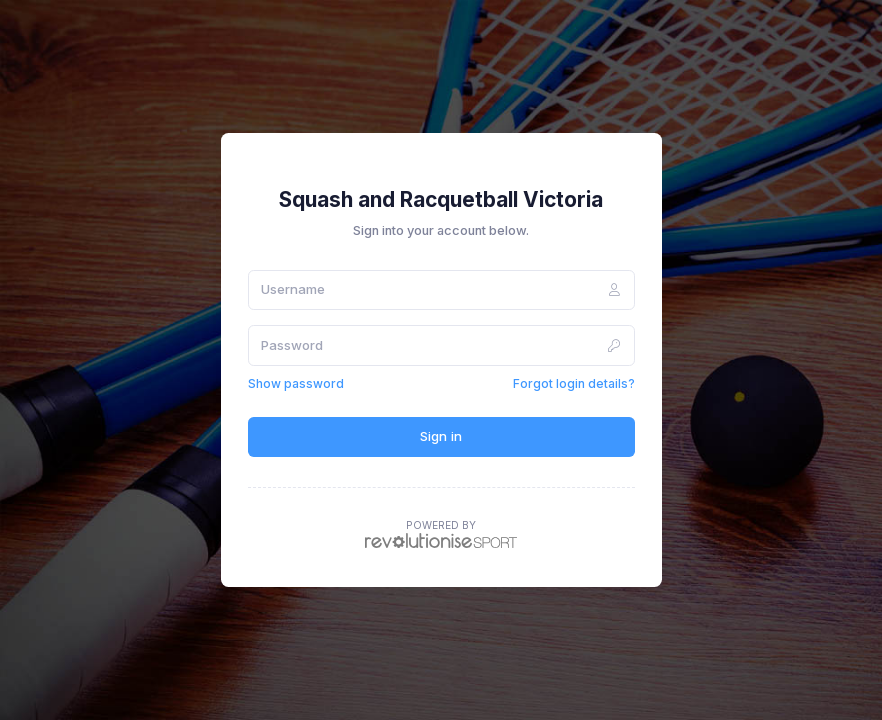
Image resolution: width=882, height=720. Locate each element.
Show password (296, 383)
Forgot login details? (574, 383)
